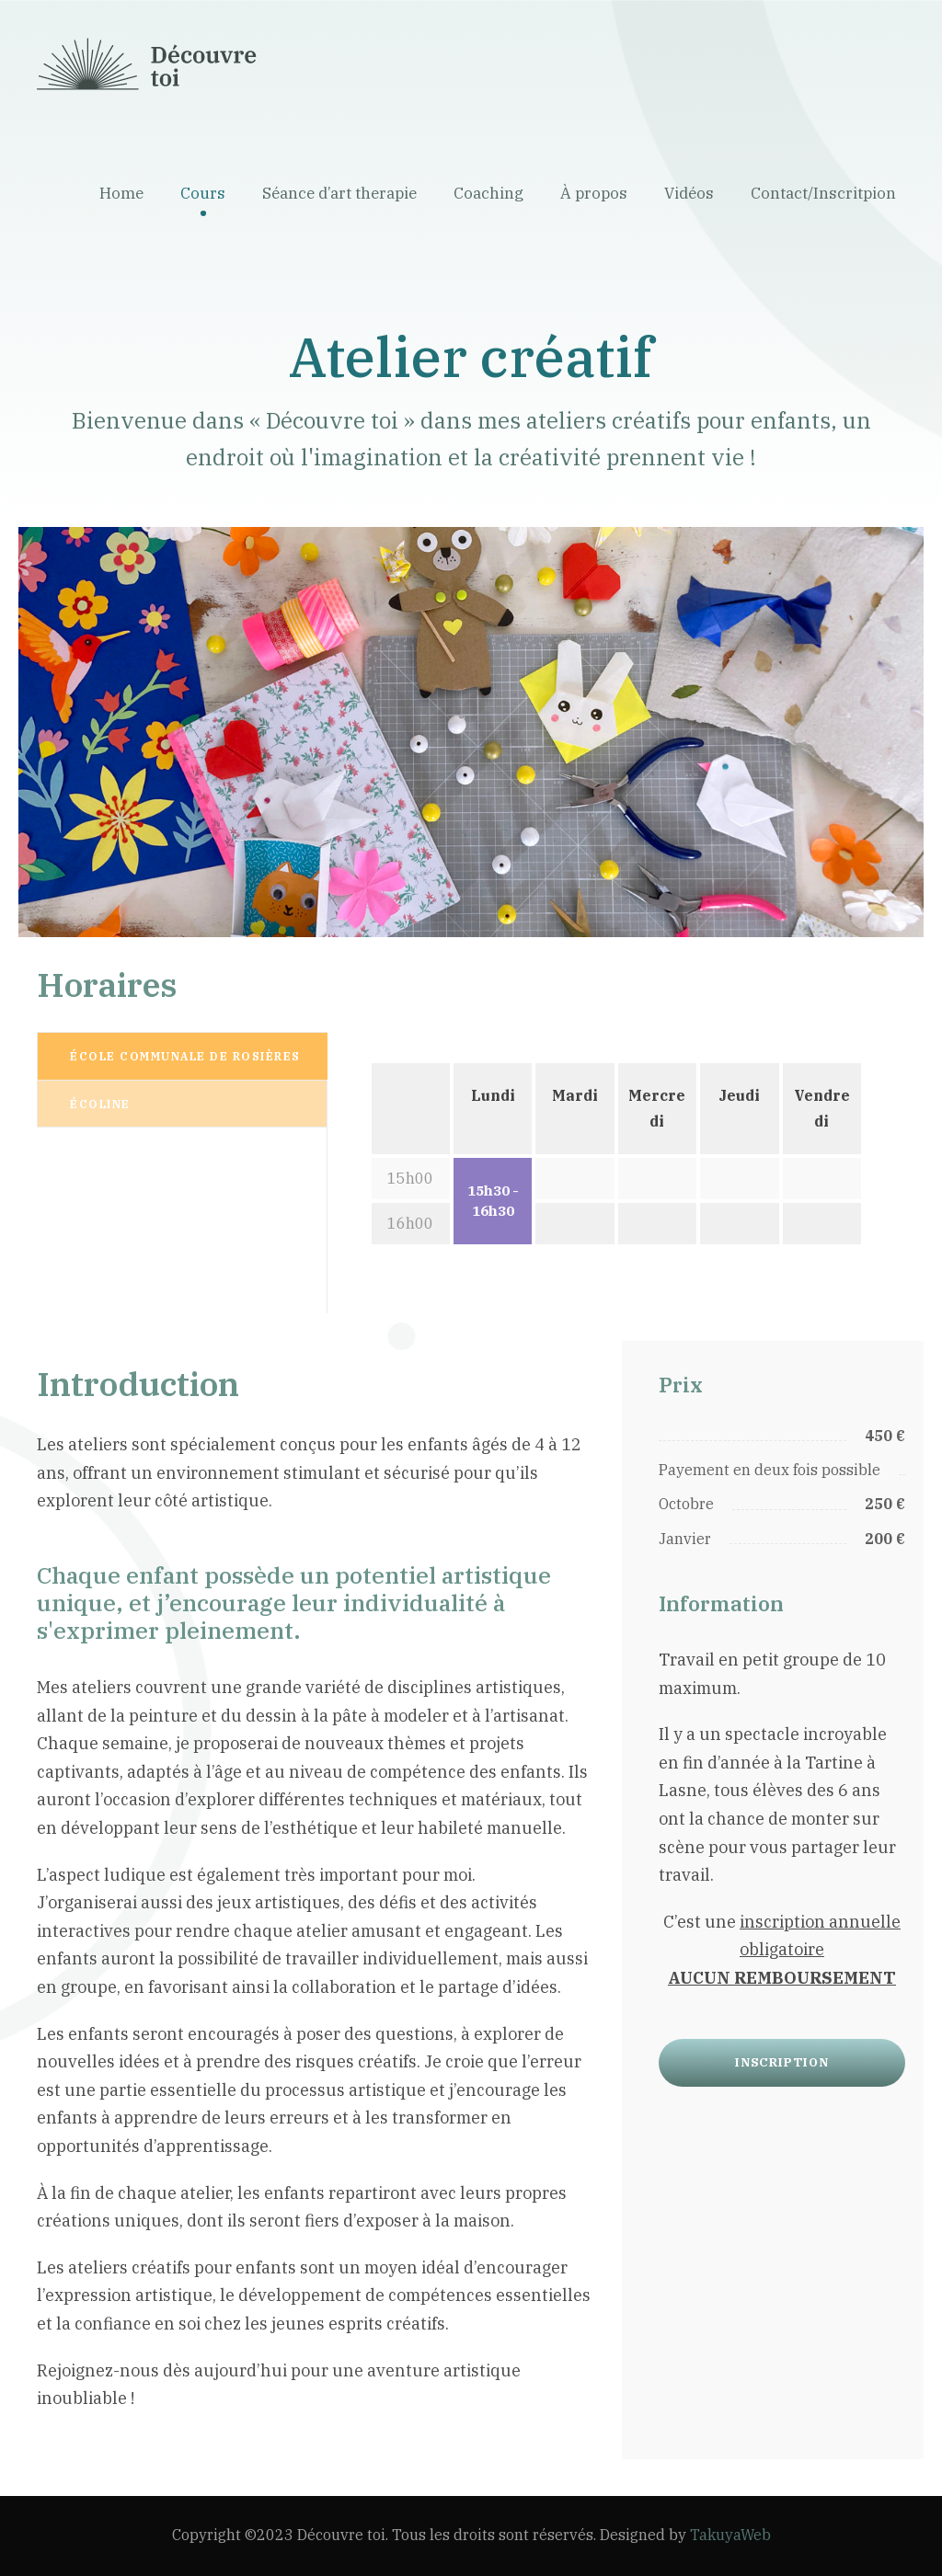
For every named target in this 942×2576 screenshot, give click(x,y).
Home (121, 193)
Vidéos (689, 193)
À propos (593, 193)
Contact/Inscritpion (823, 193)
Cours (202, 193)
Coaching (488, 193)
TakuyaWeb (730, 2534)
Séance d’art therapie (339, 193)
